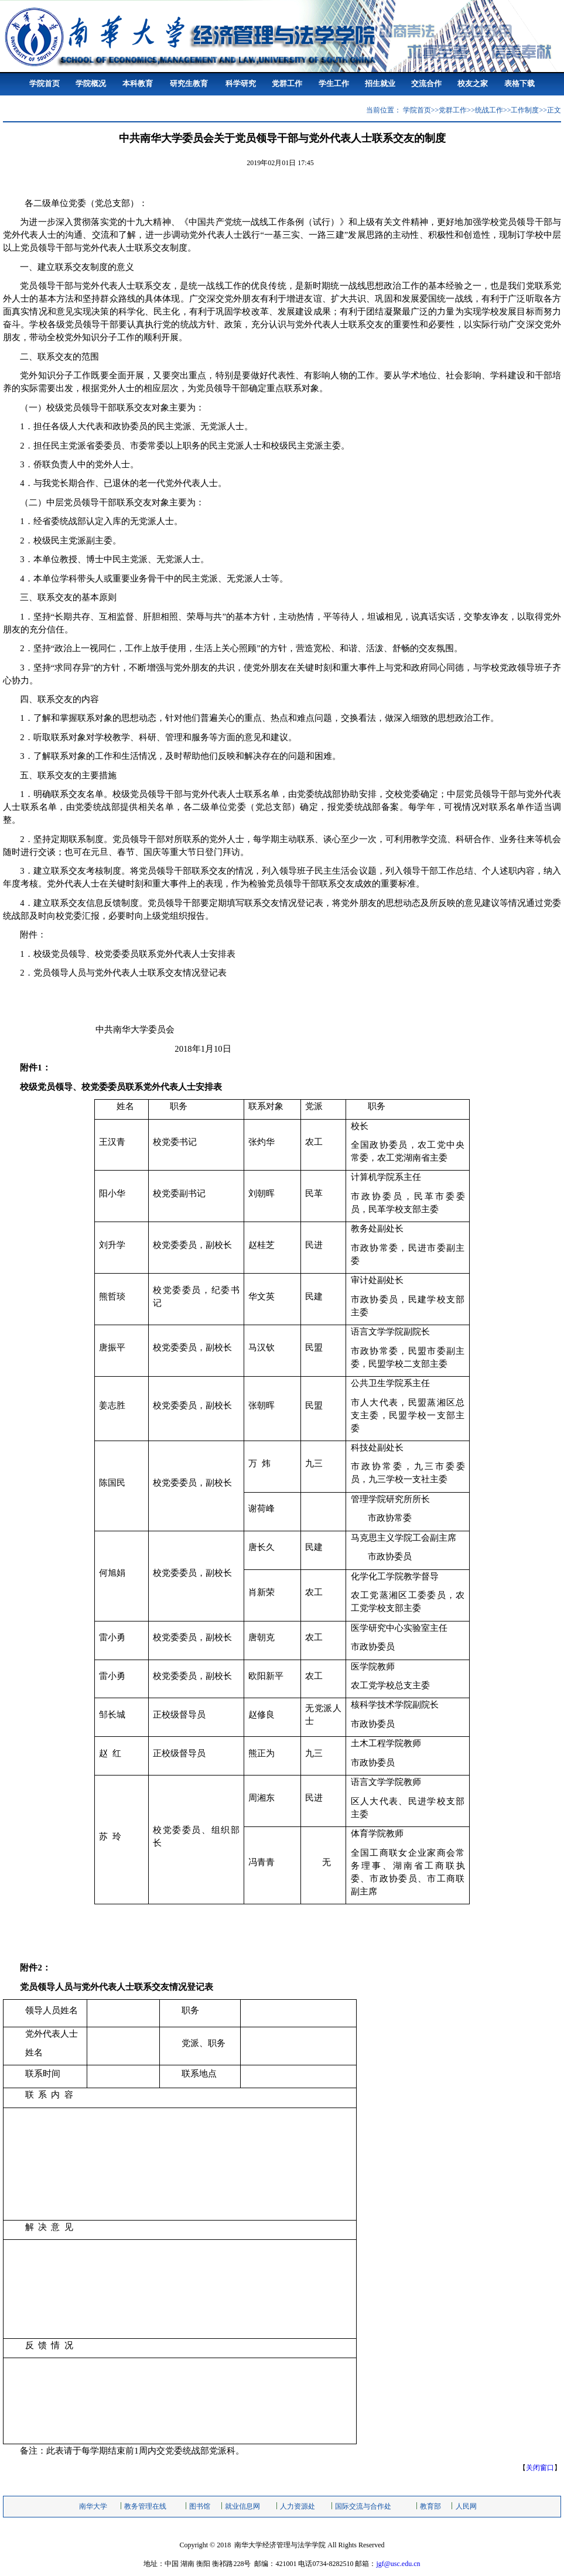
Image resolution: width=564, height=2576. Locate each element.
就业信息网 (242, 2506)
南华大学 (93, 2506)
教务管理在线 (145, 2506)
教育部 (430, 2506)
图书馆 (199, 2506)
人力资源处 (297, 2506)
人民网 (466, 2506)
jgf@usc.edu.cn (398, 2564)
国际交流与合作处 (363, 2506)
